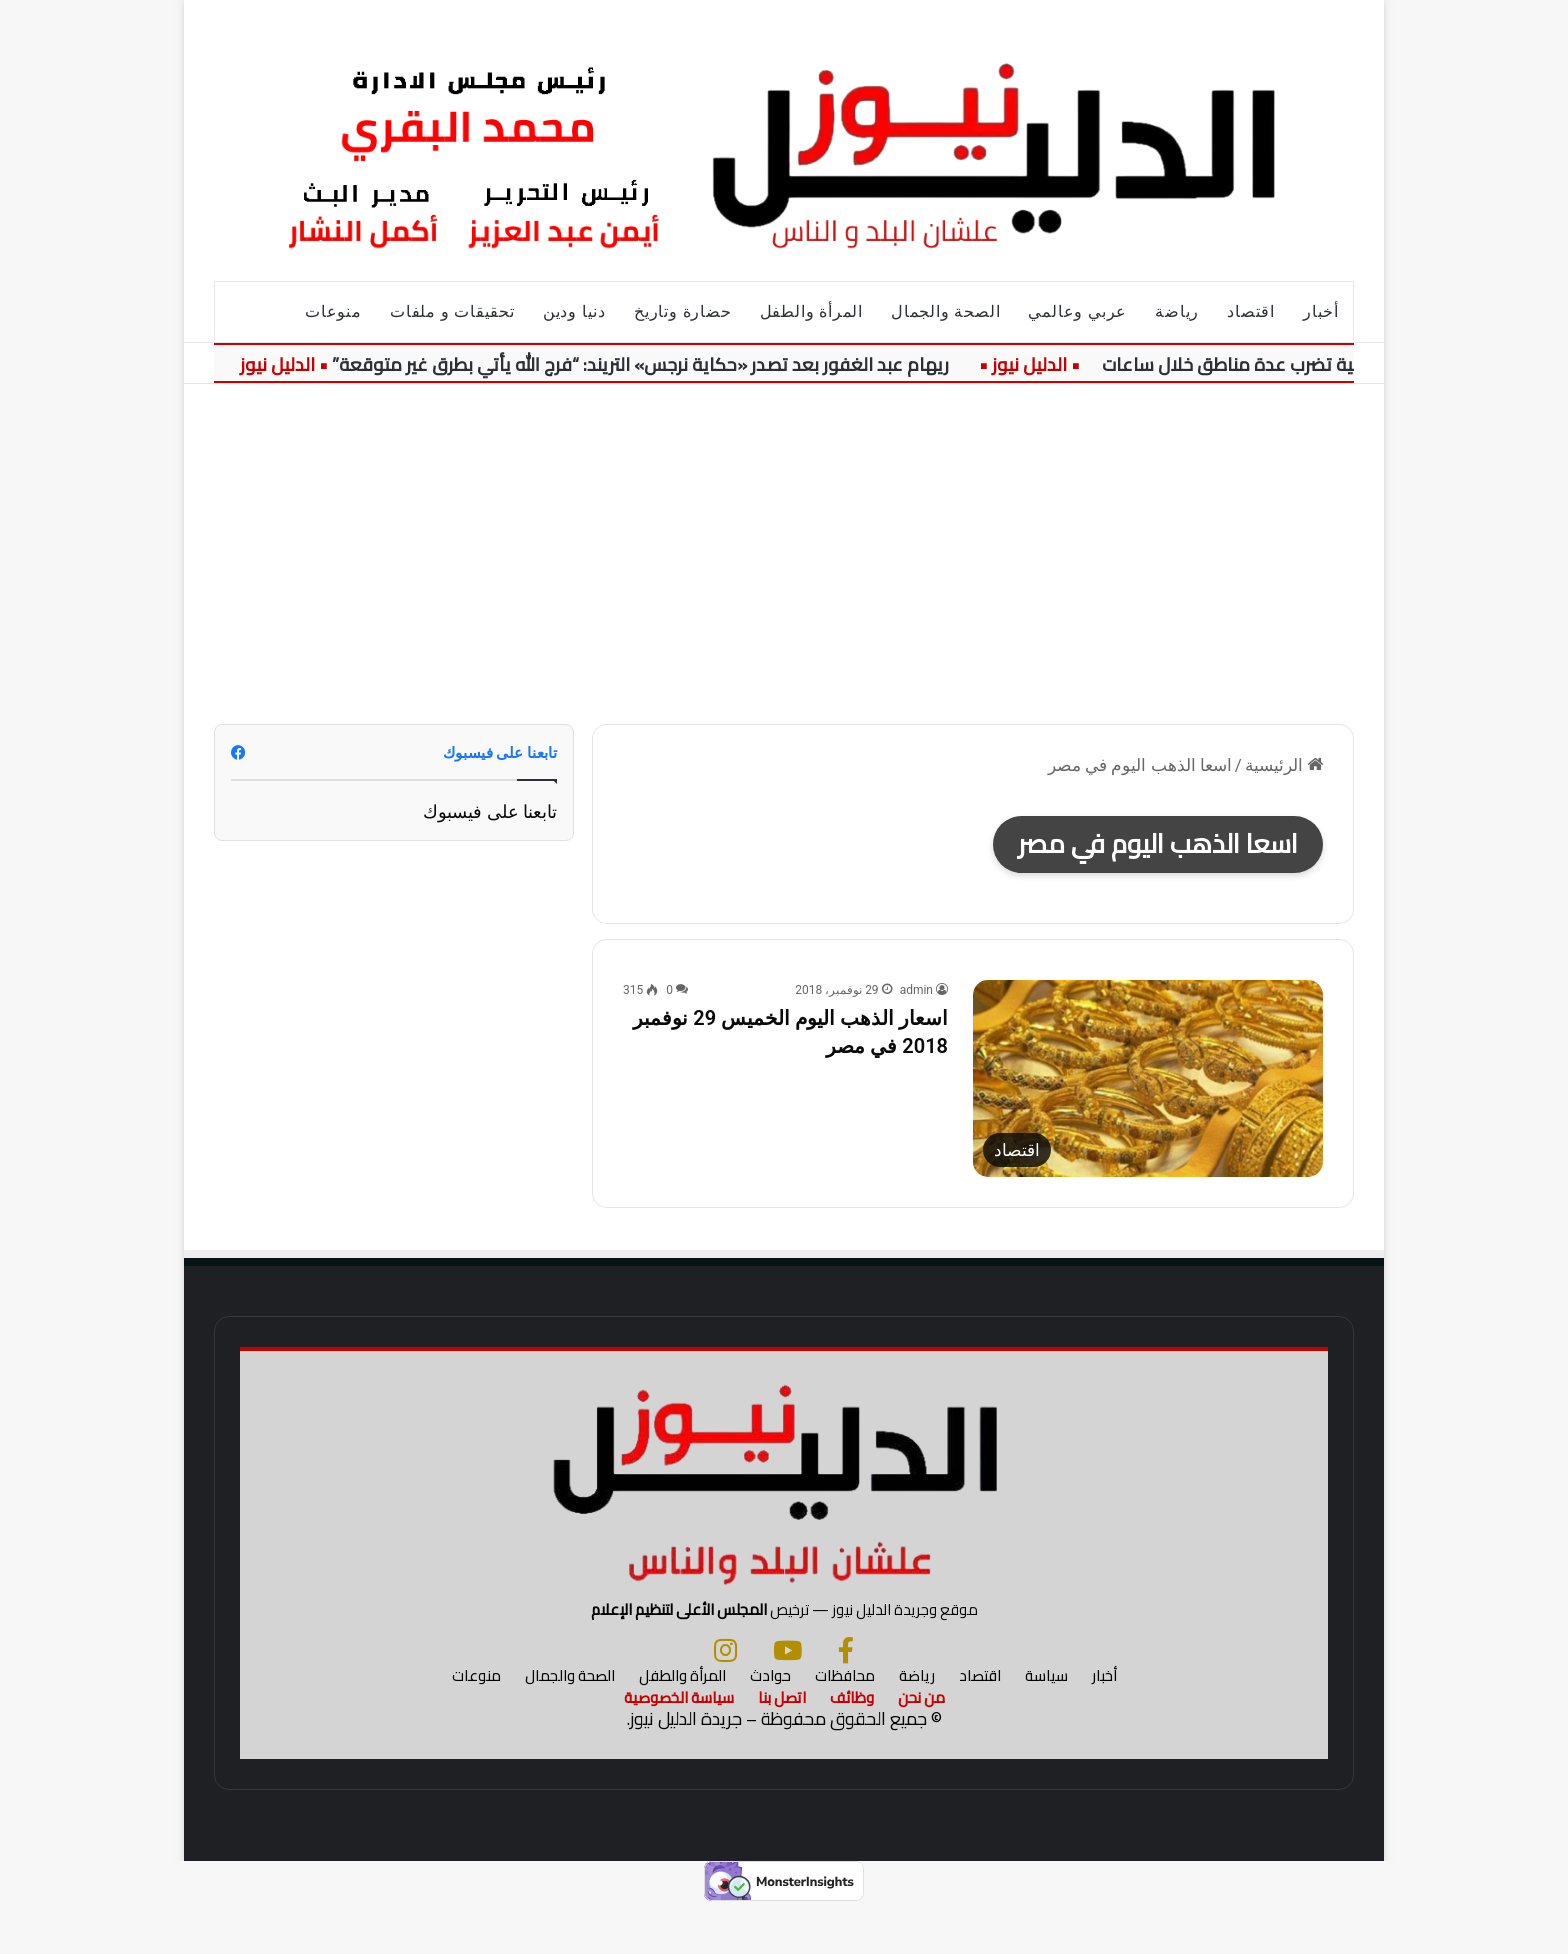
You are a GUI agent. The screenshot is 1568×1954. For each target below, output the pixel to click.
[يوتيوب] (787, 1699)
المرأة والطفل (811, 311)
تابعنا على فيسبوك (490, 811)
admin (916, 990)
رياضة (1177, 311)
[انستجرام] (725, 1699)
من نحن (921, 1746)
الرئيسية (1284, 765)
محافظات (845, 1724)
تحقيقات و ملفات (452, 311)
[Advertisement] (784, 554)
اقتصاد (1251, 311)
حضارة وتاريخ (683, 311)
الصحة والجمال (945, 311)
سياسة (1046, 1724)
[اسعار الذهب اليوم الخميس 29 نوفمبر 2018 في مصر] (1148, 1078)
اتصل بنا (782, 1746)
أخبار (1321, 311)
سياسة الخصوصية (679, 1746)
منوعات (333, 311)
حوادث (770, 1724)
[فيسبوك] (846, 1699)
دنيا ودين (574, 311)
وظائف (852, 1746)
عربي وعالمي (1077, 311)
